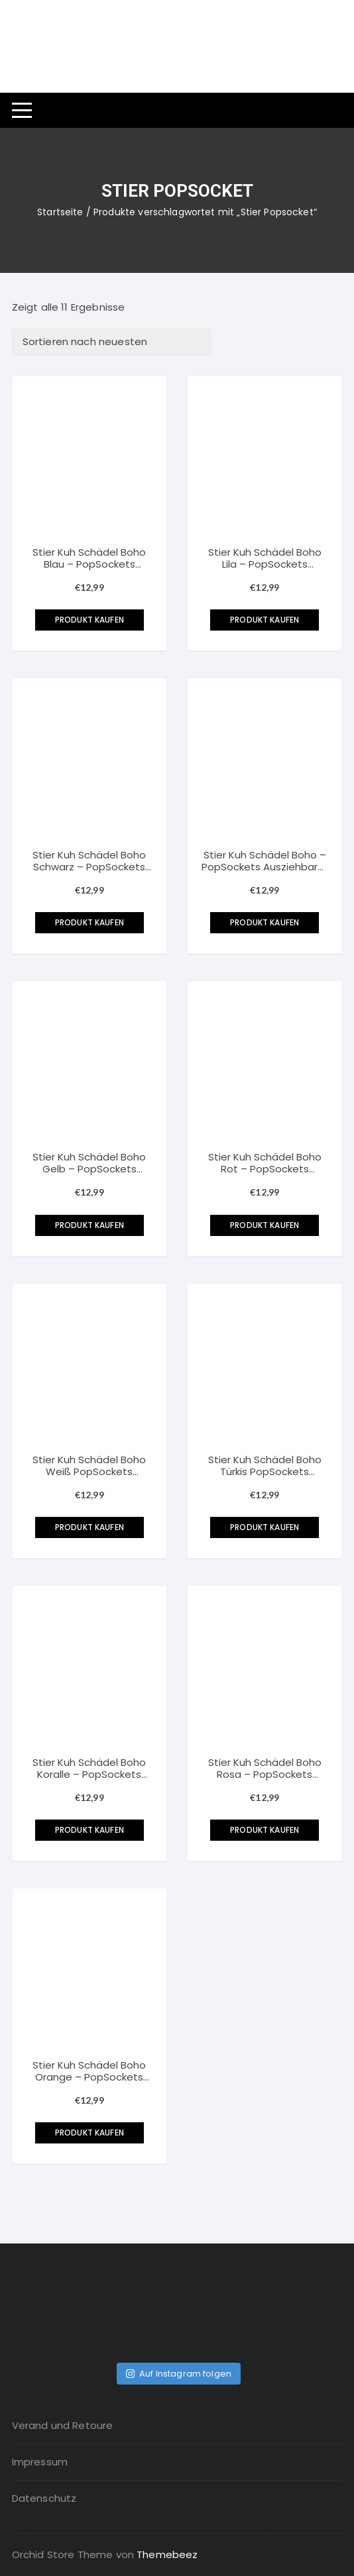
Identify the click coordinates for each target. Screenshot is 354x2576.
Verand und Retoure (62, 2425)
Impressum (40, 2462)
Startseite (60, 212)
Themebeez (167, 2554)
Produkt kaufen (89, 619)
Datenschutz (44, 2498)
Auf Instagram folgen (178, 2373)
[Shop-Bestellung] (111, 342)
